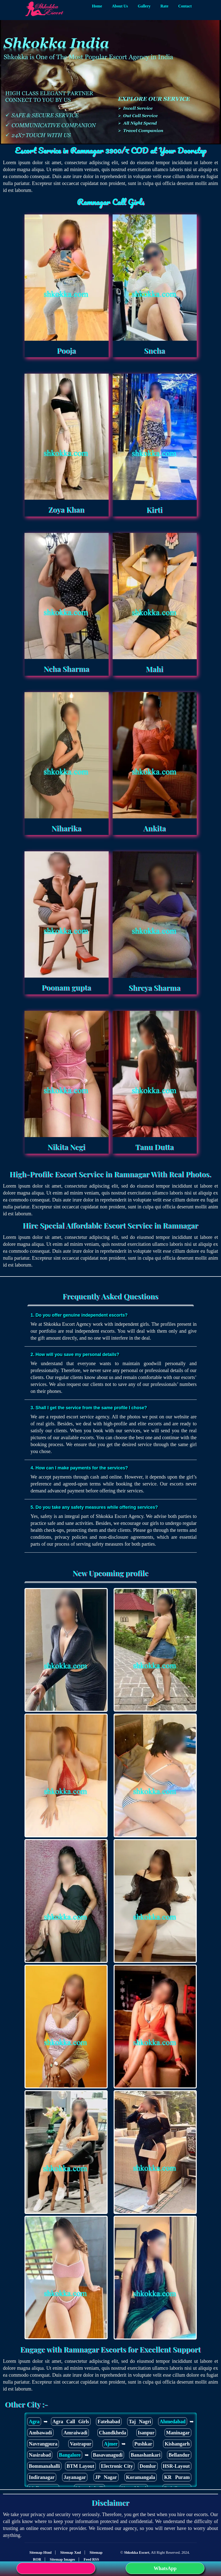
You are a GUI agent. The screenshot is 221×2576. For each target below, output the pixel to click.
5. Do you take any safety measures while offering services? (94, 1507)
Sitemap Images (62, 2559)
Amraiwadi (75, 2432)
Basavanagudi (108, 2455)
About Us (120, 6)
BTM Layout (80, 2466)
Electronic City (117, 2466)
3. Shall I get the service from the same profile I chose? (89, 1407)
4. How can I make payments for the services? (79, 1467)
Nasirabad (40, 2455)
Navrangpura (43, 2443)
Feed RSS (91, 2559)
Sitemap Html (40, 2552)
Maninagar (178, 2432)
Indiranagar (41, 2477)
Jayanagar (75, 2477)
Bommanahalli (44, 2466)
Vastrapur (80, 2443)
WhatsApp (165, 2568)
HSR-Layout (176, 2466)
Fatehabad (109, 2421)
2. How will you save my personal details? (75, 1354)
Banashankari (145, 2455)
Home (97, 6)
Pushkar (143, 2443)
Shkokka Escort (136, 2552)
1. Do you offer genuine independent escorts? (79, 1315)
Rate (164, 6)
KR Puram (177, 2477)
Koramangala (140, 2477)
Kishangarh (177, 2443)
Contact (185, 6)
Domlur (148, 2466)
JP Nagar (106, 2477)
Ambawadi (40, 2432)
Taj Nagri (140, 2421)
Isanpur (146, 2432)
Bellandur (179, 2455)
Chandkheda (112, 2432)
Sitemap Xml (70, 2552)
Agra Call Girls (70, 2421)
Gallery (144, 6)
